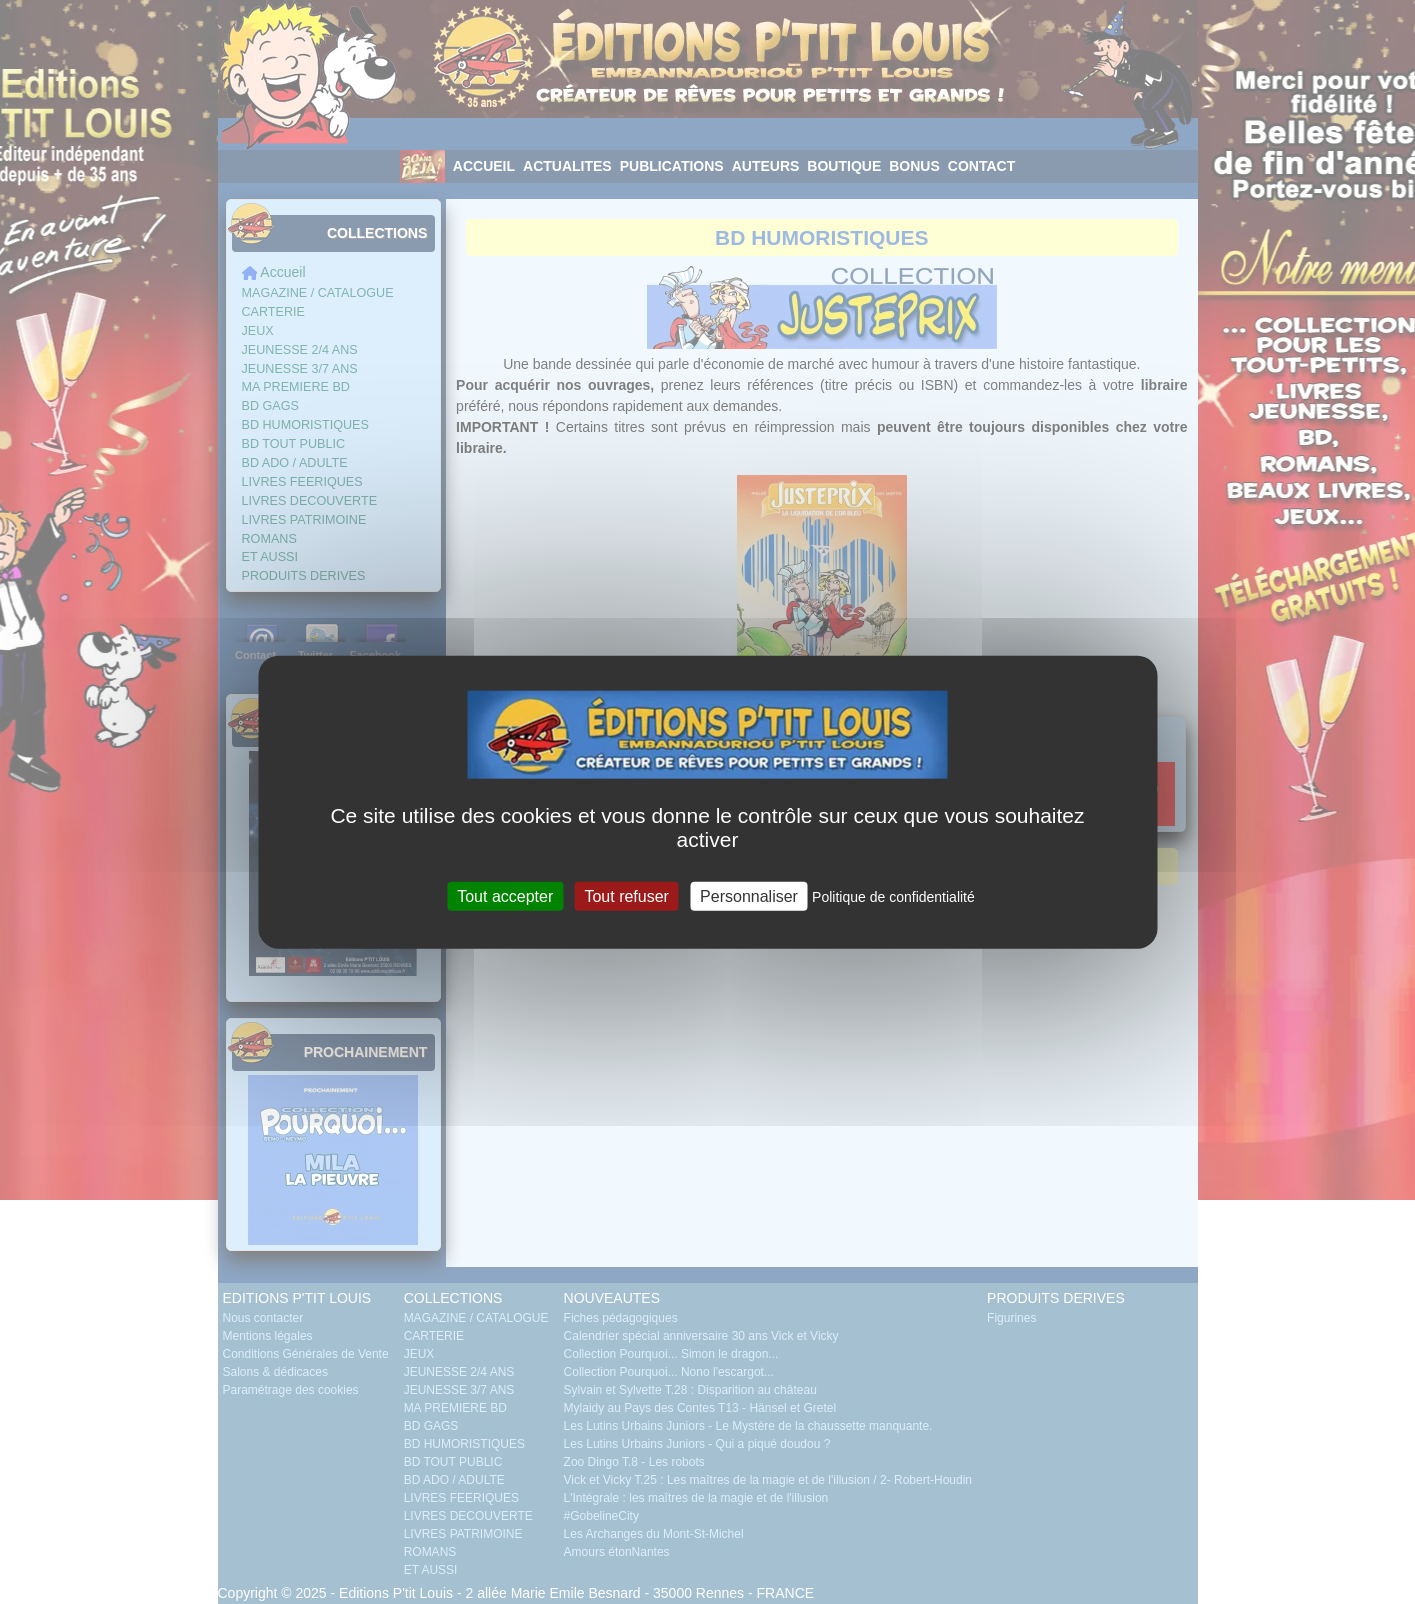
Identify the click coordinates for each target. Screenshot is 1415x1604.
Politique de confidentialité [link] (893, 896)
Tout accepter (505, 895)
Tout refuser (626, 895)
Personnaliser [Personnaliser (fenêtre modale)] (749, 895)
